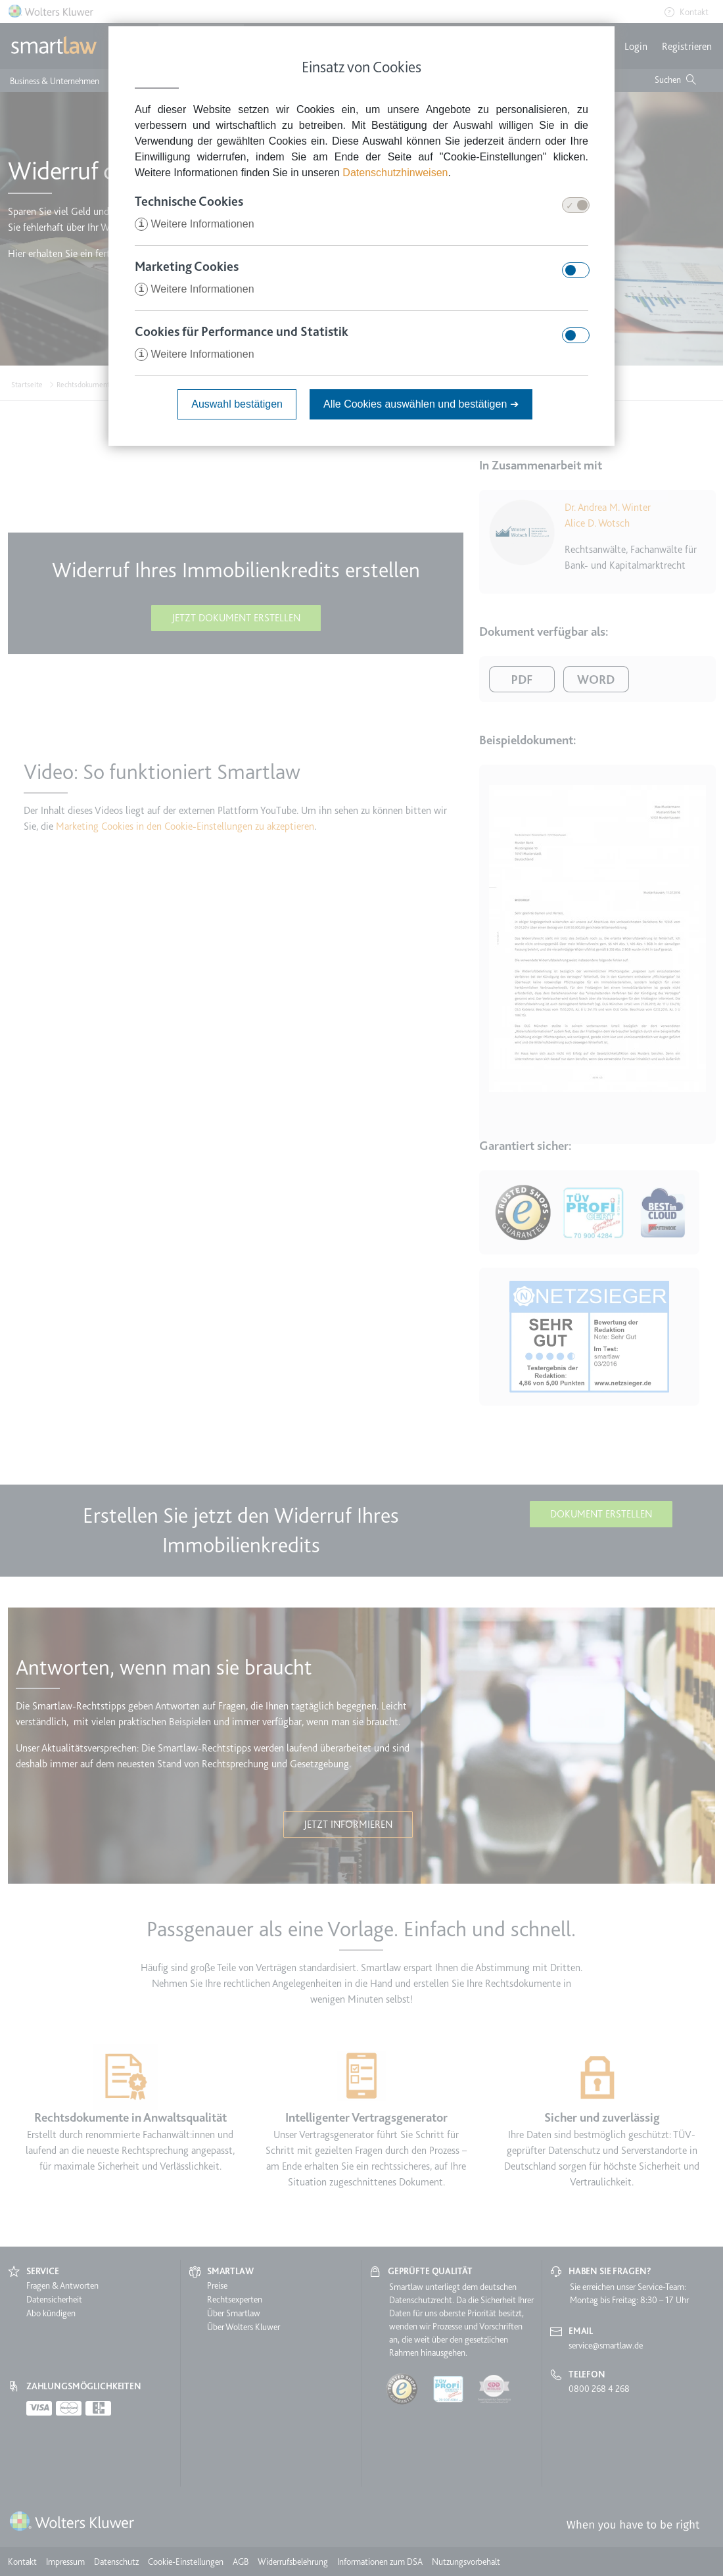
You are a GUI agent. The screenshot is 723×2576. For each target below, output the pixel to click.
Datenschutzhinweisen (395, 172)
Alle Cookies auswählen (421, 404)
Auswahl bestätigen (237, 404)
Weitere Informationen (194, 223)
